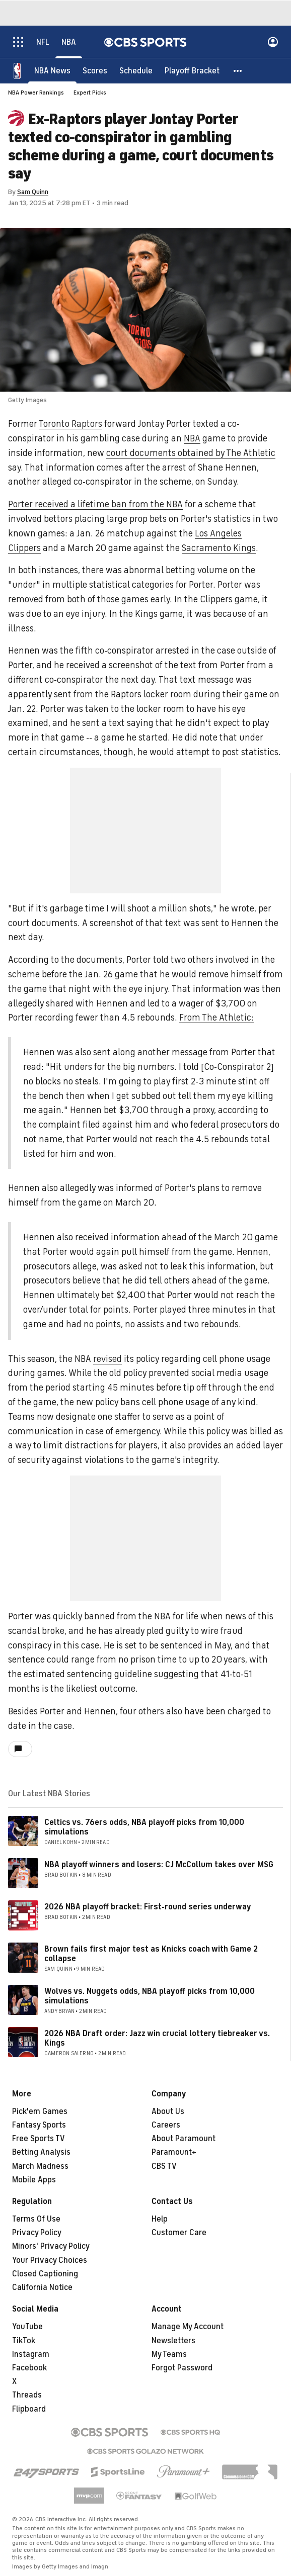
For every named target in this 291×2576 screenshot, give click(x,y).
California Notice (42, 2287)
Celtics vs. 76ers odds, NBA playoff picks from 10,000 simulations (144, 1827)
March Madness (40, 2166)
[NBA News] (52, 70)
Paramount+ (174, 2152)
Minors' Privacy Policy (51, 2246)
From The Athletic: (216, 1017)
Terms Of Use (36, 2219)
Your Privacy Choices (49, 2260)
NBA (192, 438)
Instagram (30, 2354)
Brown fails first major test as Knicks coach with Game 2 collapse (151, 1954)
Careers (166, 2125)
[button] (238, 70)
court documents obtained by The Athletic (190, 452)
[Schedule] (136, 70)
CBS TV (164, 2166)
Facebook (29, 2368)
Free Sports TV (38, 2139)
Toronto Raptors (70, 423)
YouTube (27, 2327)
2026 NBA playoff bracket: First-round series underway (147, 1907)
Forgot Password (182, 2368)
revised (107, 1358)
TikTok (23, 2341)
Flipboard (29, 2409)
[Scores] (95, 70)
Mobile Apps (34, 2180)
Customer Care (179, 2233)
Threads (27, 2395)
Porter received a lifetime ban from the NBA (95, 504)
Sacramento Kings (219, 548)
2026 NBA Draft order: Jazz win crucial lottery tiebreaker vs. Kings (157, 2038)
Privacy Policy (36, 2233)
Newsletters (173, 2341)
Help (160, 2219)
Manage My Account (188, 2327)
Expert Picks (90, 92)
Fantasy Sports (39, 2125)
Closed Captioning (45, 2274)
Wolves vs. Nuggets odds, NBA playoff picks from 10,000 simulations (149, 1996)
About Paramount (183, 2139)
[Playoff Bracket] (192, 70)
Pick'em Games (39, 2111)
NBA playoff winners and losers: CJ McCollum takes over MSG (158, 1865)
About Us (168, 2111)
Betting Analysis (41, 2152)
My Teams (169, 2354)
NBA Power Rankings (36, 92)
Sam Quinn (32, 192)
